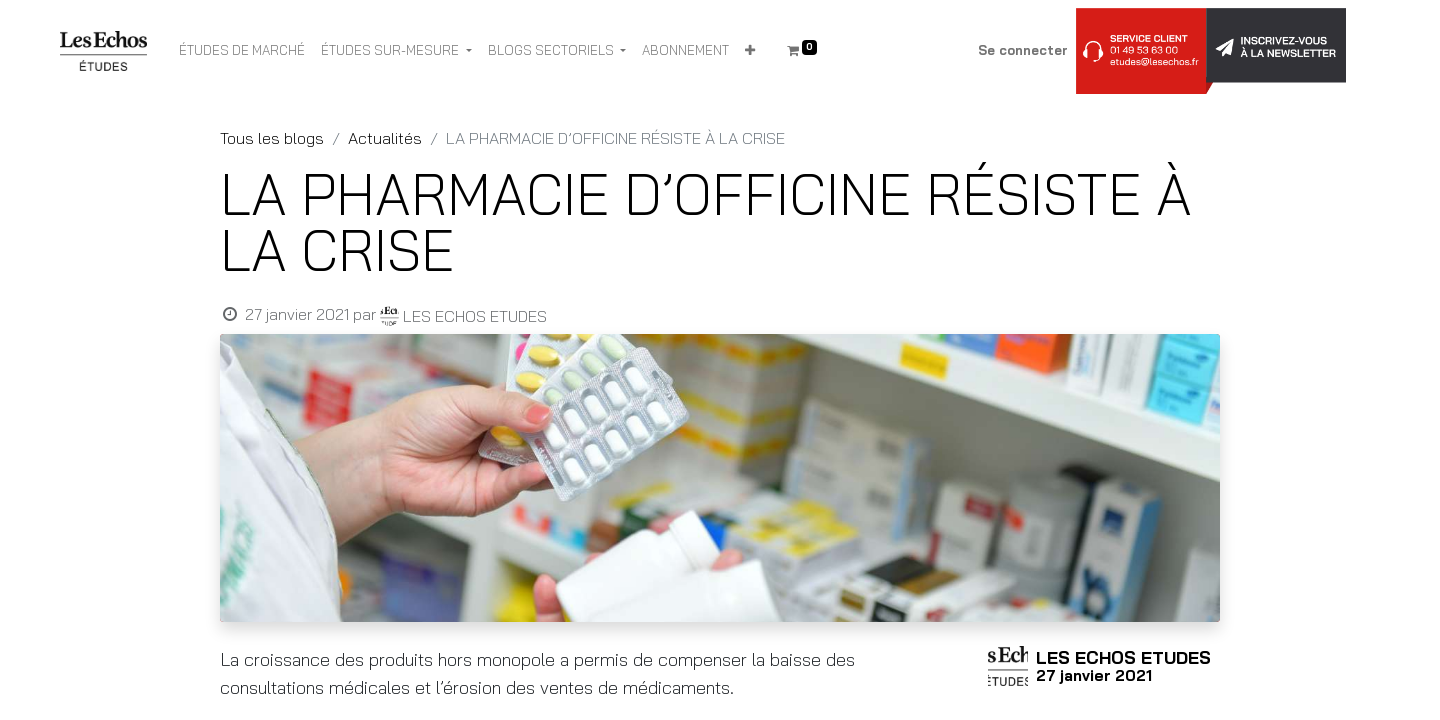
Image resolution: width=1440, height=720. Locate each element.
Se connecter (1023, 50)
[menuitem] (242, 51)
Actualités (385, 138)
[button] (750, 51)
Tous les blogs (272, 138)
